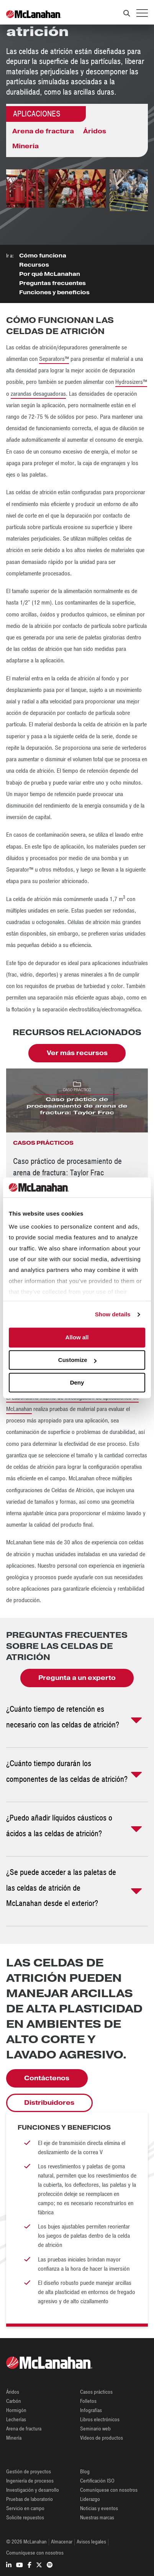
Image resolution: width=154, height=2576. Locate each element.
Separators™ (54, 359)
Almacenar (61, 2541)
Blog (85, 2471)
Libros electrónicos (100, 2419)
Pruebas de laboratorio (29, 2499)
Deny (77, 1382)
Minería (25, 146)
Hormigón (16, 2410)
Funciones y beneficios (54, 292)
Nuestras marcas (97, 2517)
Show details (113, 1314)
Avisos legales (91, 2541)
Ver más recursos (77, 1053)
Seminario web (95, 2428)
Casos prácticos (96, 2392)
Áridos (94, 131)
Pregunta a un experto (77, 1678)
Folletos (88, 2401)
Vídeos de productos (101, 2438)
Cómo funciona (42, 255)
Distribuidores (49, 2103)
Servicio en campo (25, 2508)
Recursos (34, 264)
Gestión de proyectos (28, 2471)
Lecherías (16, 2419)
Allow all (77, 1337)
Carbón (13, 2401)
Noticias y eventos (99, 2508)
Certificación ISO (97, 2480)
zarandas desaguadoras (38, 394)
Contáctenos (46, 2078)
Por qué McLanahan (49, 273)
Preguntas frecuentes (52, 283)
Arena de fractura (43, 131)
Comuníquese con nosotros (109, 2490)
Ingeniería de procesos (30, 2480)
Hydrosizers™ (131, 382)
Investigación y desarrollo (32, 2490)
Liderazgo (90, 2499)
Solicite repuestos (25, 2517)
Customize (77, 1360)
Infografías (91, 2410)
